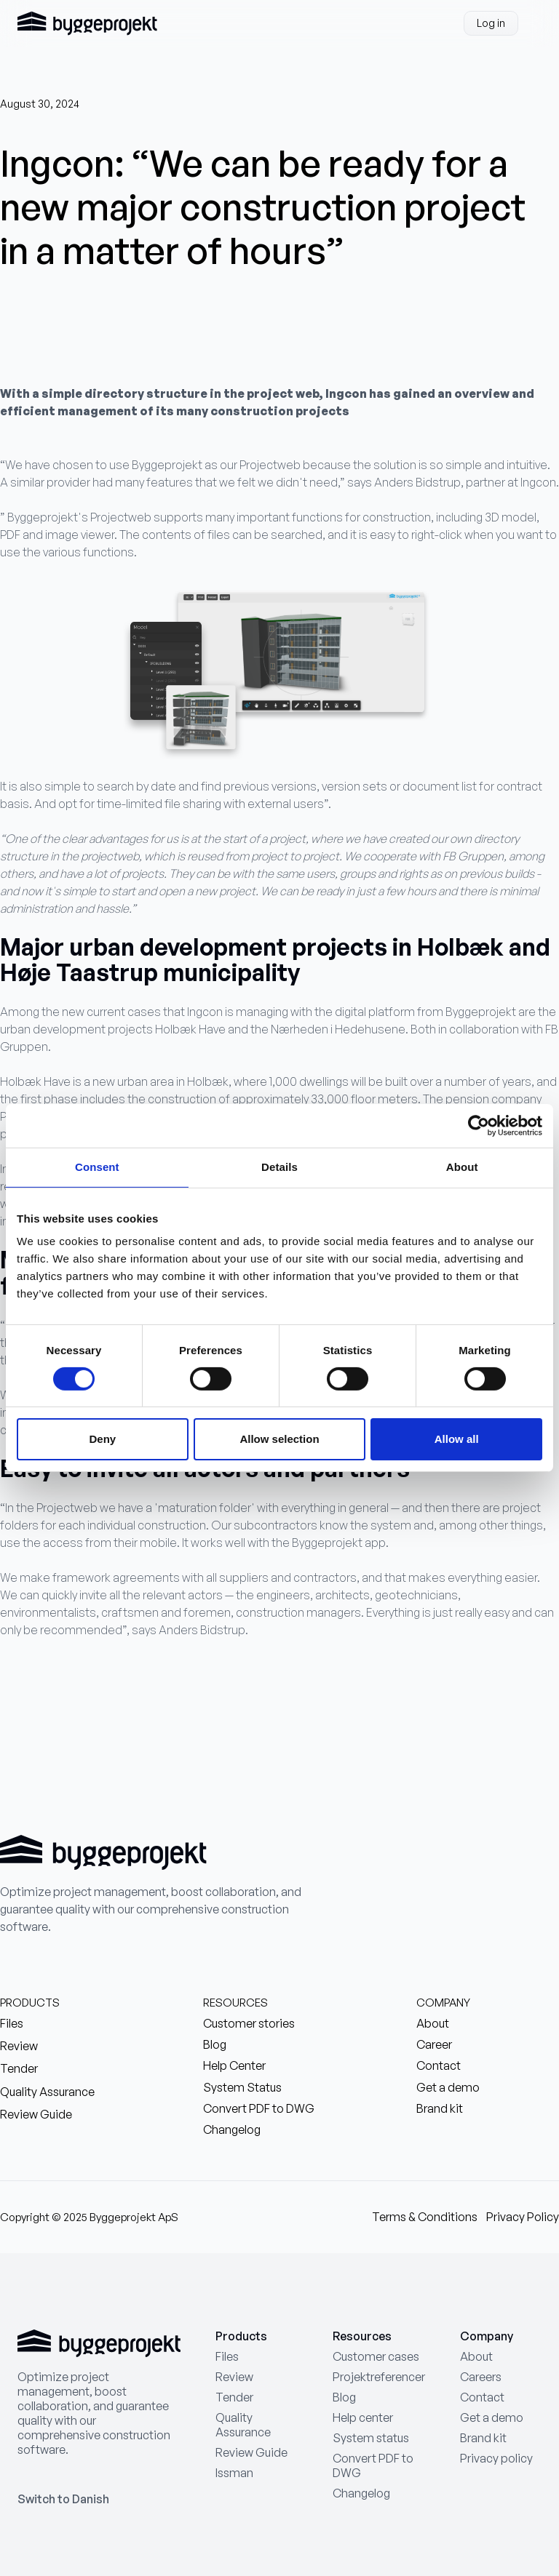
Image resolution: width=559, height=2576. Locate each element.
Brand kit (439, 2109)
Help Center (234, 2066)
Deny (102, 1439)
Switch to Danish (63, 2499)
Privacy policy (496, 2458)
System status (371, 2438)
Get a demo (448, 2088)
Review (19, 2046)
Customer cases (376, 2356)
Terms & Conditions (424, 2217)
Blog (214, 2045)
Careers (480, 2376)
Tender (19, 2069)
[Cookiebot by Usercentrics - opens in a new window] (478, 1126)
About (432, 2024)
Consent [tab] (97, 1167)
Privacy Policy (522, 2217)
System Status (242, 2088)
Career (434, 2045)
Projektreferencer (379, 2376)
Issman (234, 2472)
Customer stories (249, 2024)
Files (11, 2024)
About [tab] (462, 1167)
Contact (438, 2066)
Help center (363, 2417)
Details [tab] (279, 1167)
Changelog (232, 2130)
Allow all (457, 1439)
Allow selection (279, 1439)
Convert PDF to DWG (258, 2109)
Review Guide (36, 2114)
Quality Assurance (47, 2092)
